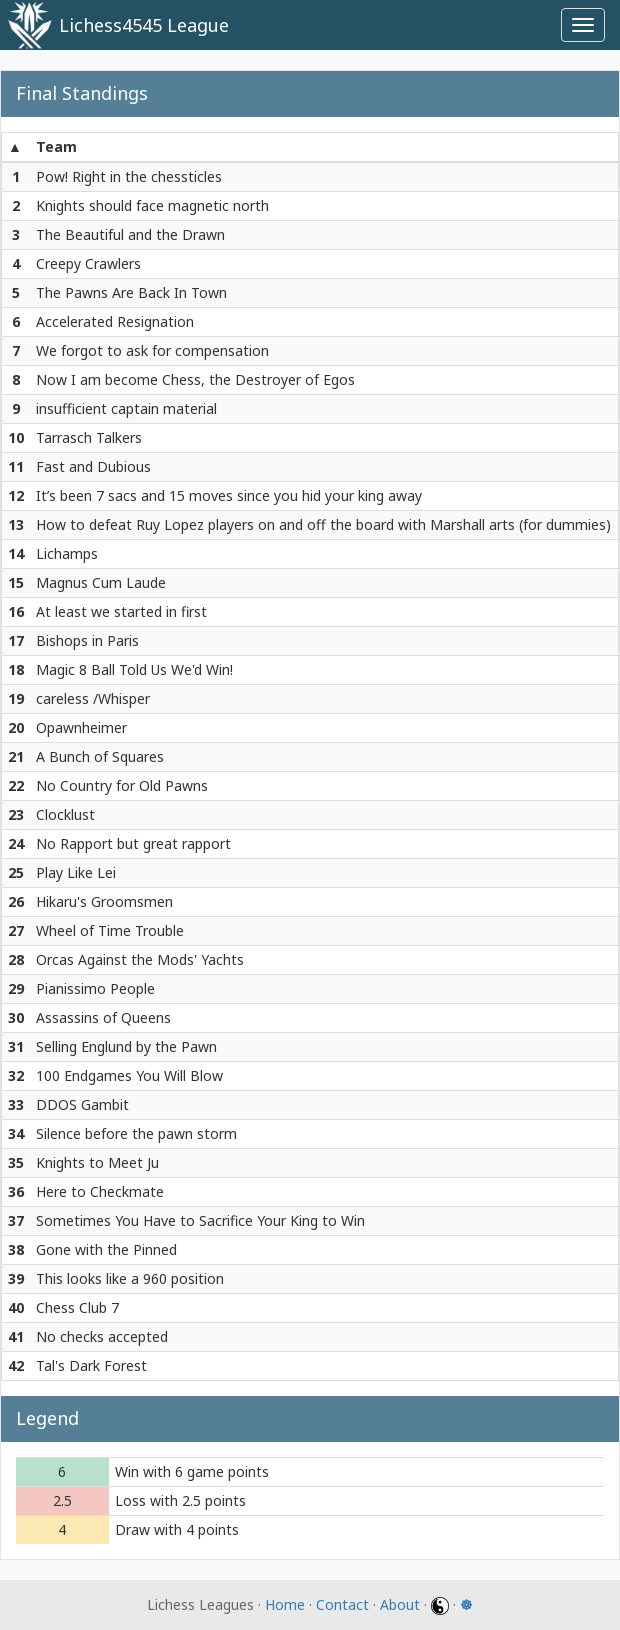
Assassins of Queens (103, 1017)
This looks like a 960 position (130, 1278)
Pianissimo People (95, 988)
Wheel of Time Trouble (110, 930)
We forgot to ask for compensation (152, 350)
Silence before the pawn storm (136, 1133)
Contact (342, 1604)
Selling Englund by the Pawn (126, 1046)
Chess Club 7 (77, 1307)
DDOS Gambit (82, 1104)
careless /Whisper (93, 698)
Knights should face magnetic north (152, 205)
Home (285, 1604)
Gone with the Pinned (106, 1249)
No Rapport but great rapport (133, 843)
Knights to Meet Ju (97, 1162)
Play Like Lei (76, 872)
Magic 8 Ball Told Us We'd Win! (134, 669)
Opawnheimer (81, 727)
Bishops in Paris (87, 640)
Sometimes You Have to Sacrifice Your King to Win (200, 1220)
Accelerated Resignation (115, 321)
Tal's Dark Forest (91, 1365)
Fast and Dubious (93, 466)
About (400, 1604)
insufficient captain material (126, 408)
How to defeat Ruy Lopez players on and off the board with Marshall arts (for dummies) (323, 524)
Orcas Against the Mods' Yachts (140, 959)
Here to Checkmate (100, 1191)
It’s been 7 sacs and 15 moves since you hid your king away (229, 495)
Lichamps (67, 553)
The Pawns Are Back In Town (131, 292)
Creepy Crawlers (88, 263)
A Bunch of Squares (100, 756)
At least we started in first (121, 611)
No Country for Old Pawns (122, 785)
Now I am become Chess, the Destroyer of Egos (195, 379)
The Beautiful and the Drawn (130, 234)
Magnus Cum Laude (101, 582)
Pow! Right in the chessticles (129, 176)
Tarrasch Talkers (89, 437)
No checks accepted (102, 1336)
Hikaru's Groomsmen (104, 901)
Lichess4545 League (144, 25)
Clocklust (65, 814)
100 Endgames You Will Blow (129, 1075)
